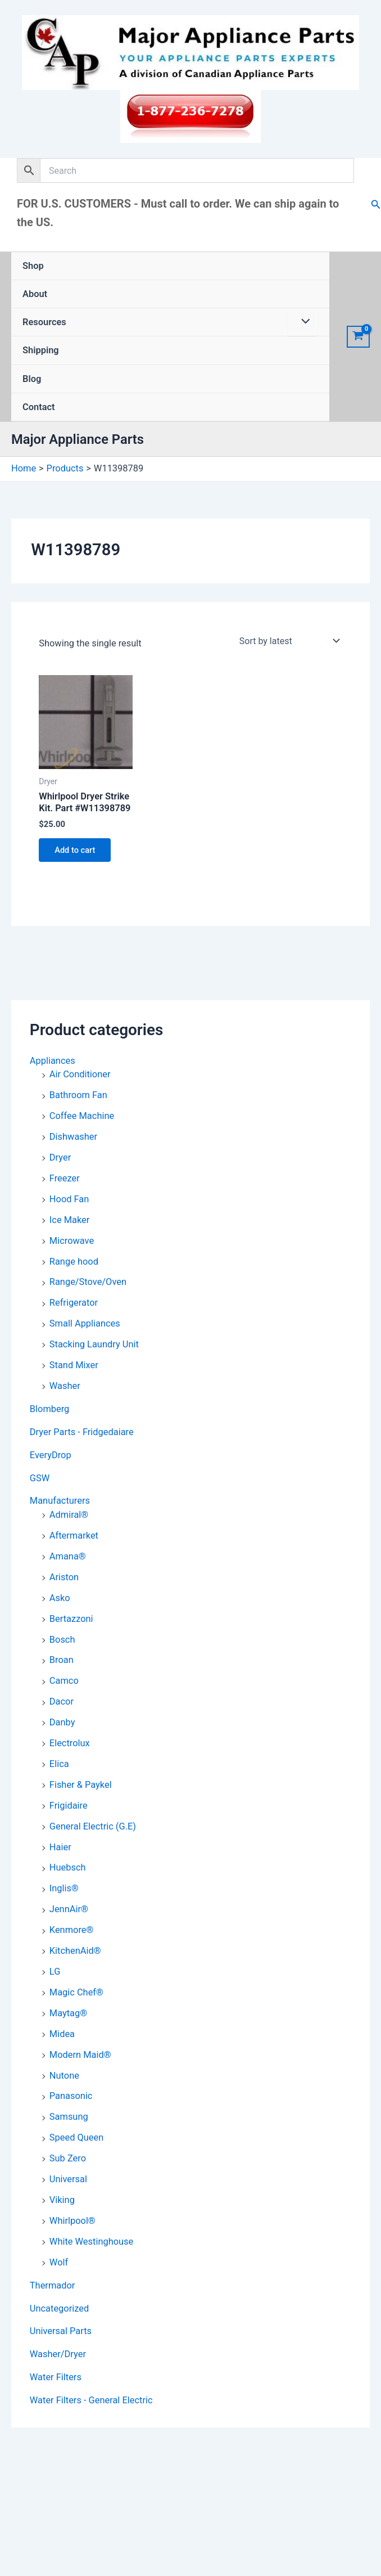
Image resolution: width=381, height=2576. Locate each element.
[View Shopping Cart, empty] (358, 337)
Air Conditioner (80, 1074)
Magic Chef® (76, 1992)
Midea (62, 2034)
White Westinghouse (91, 2241)
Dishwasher (73, 1136)
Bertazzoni (71, 1618)
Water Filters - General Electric (91, 2400)
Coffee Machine (81, 1116)
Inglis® (64, 1888)
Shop (33, 265)
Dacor (61, 1701)
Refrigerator (73, 1302)
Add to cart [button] (75, 850)
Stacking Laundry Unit (94, 1344)
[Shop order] (288, 641)
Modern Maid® (80, 2054)
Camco (64, 1680)
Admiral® (68, 1514)
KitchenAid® (75, 1950)
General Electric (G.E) (92, 1826)
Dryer (60, 1157)
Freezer (64, 1178)
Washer (64, 1386)
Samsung (68, 2116)
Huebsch (67, 1867)
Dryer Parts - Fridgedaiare (82, 1432)
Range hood (73, 1261)
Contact (38, 407)
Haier (60, 1847)
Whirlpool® (72, 2220)
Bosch (62, 1639)
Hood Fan (69, 1199)
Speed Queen (76, 2137)
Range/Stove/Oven (87, 1281)
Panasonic (71, 2096)
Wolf (58, 2262)
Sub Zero (67, 2158)
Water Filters (55, 2377)
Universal (68, 2179)
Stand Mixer (73, 1365)
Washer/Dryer (58, 2354)
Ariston (64, 1577)
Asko (59, 1598)
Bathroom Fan (78, 1095)
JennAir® (68, 1909)
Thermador (52, 2285)
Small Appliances (84, 1323)
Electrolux (69, 1743)
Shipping (40, 350)
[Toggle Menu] (302, 322)
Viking (62, 2200)
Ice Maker (69, 1220)
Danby (62, 1722)
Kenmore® (71, 1930)
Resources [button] (44, 322)
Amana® (67, 1556)
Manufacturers (60, 1500)
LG (55, 1971)
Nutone (64, 2075)
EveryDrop (50, 1455)
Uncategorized (59, 2308)
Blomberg (50, 1409)
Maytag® (68, 2013)
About (34, 294)
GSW (39, 1478)
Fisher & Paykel (80, 1784)
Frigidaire (68, 1805)
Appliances (52, 1060)
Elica (59, 1764)
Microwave (71, 1240)
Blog (31, 379)
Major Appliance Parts (77, 439)
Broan (61, 1660)
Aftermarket (73, 1535)
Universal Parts (61, 2331)
